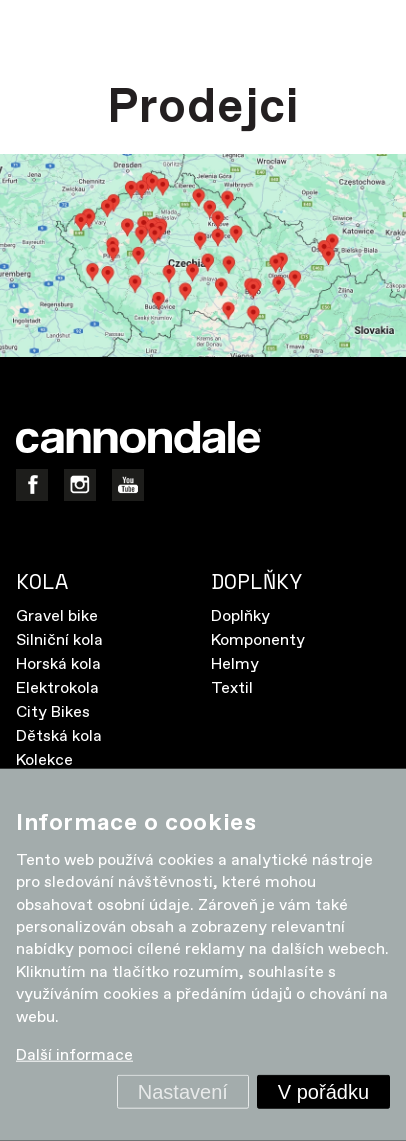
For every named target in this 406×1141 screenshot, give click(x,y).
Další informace (74, 1055)
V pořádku (323, 1092)
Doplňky (240, 616)
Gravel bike (57, 616)
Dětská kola (59, 736)
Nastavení (183, 1092)
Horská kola (58, 664)
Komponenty (258, 640)
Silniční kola (59, 640)
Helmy (235, 664)
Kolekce (44, 760)
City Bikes (53, 712)
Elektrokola (57, 688)
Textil (232, 688)
